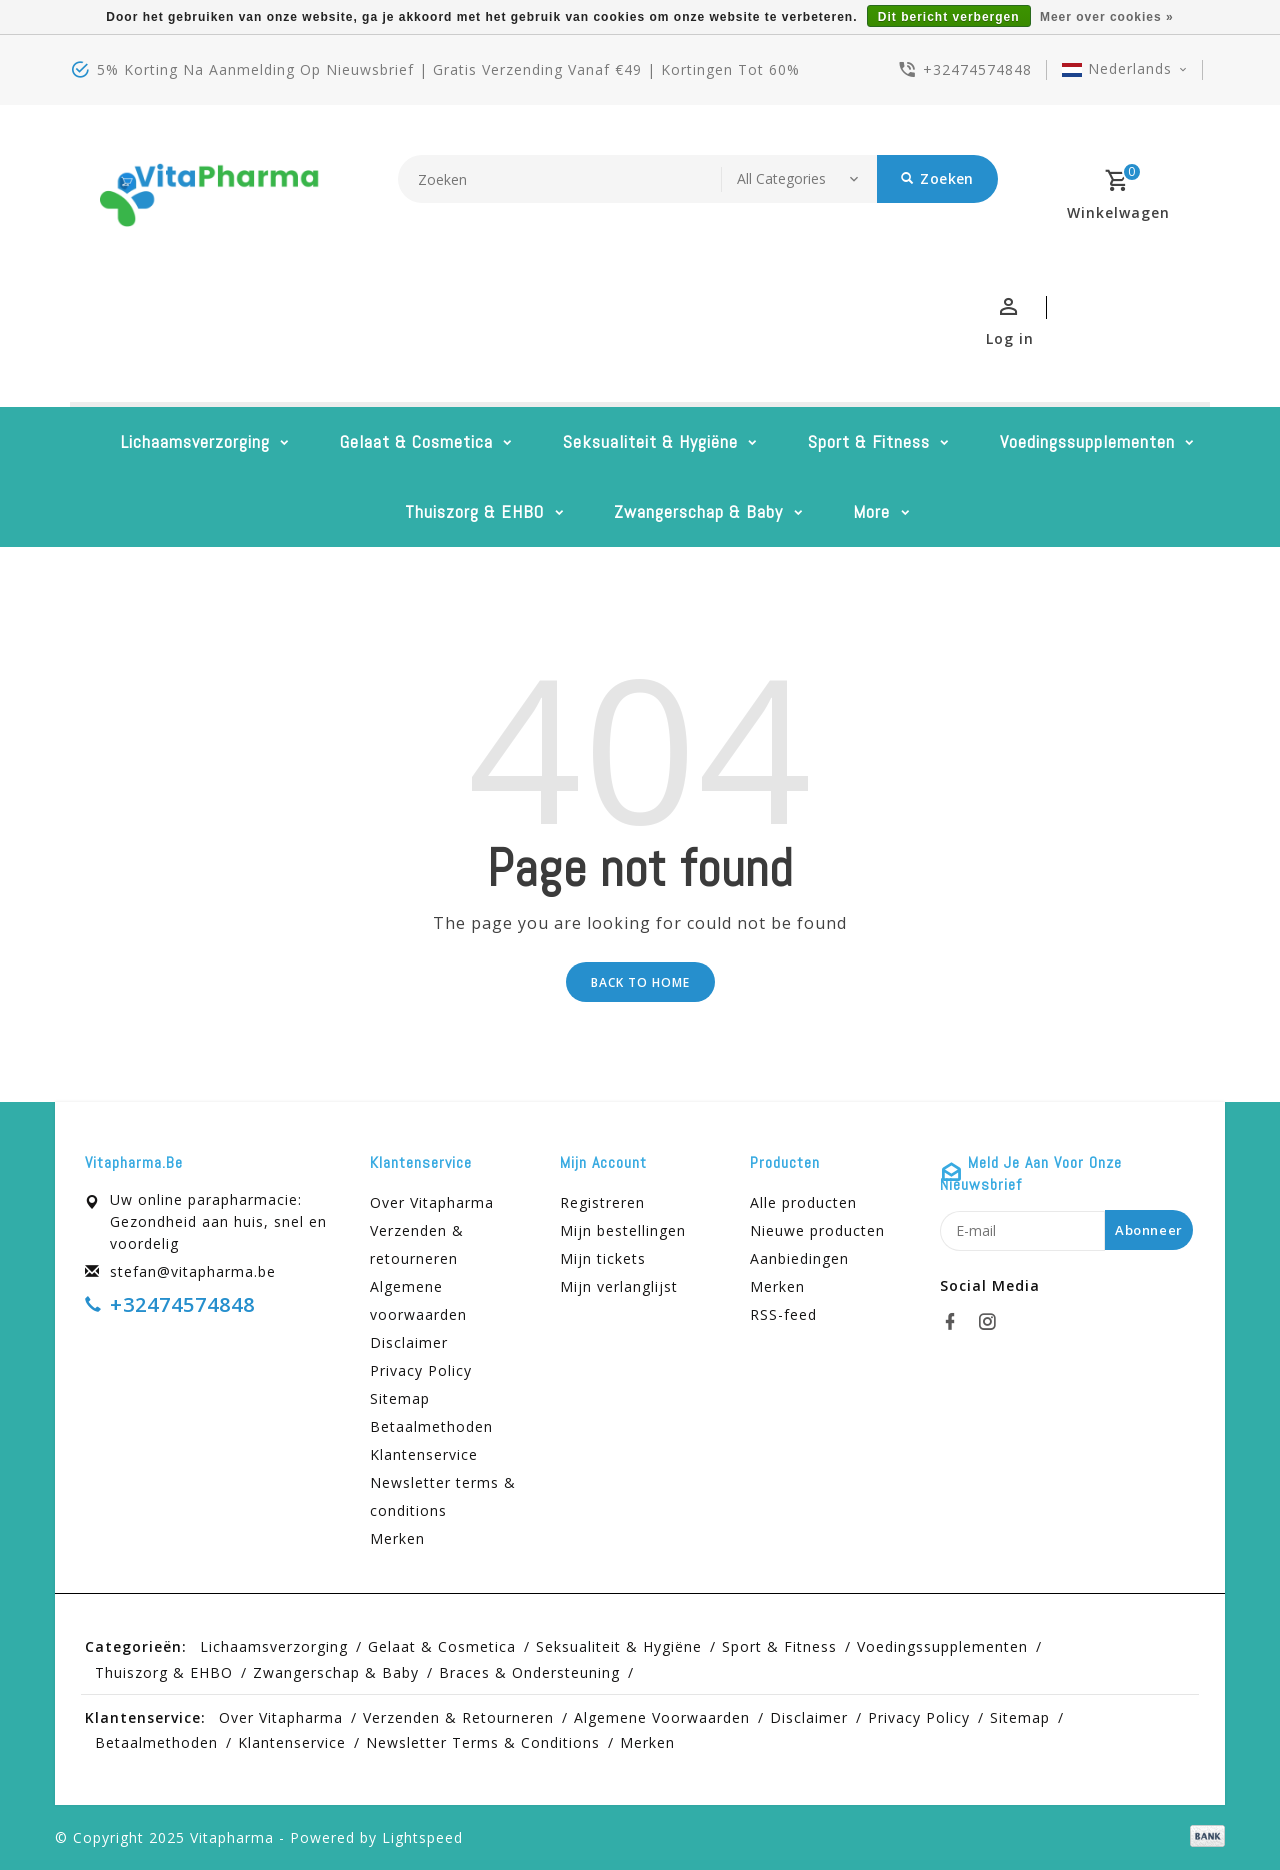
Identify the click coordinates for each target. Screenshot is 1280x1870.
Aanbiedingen (799, 1258)
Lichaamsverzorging (195, 441)
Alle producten (803, 1202)
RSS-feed (783, 1314)
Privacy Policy (421, 1370)
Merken (397, 1538)
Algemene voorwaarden (418, 1300)
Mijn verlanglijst (619, 1286)
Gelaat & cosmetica (416, 441)
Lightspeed (422, 1837)
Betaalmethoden (431, 1426)
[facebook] (956, 1322)
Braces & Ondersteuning (529, 1672)
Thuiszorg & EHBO (474, 511)
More (871, 511)
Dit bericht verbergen (949, 17)
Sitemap (400, 1398)
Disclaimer (409, 1342)
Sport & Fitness (869, 441)
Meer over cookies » (1107, 17)
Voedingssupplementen (1087, 441)
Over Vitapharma (432, 1202)
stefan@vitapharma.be (193, 1271)
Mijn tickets (603, 1258)
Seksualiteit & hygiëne (650, 441)
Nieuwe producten (817, 1230)
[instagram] (993, 1322)
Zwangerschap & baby (698, 511)
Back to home (640, 982)
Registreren (602, 1202)
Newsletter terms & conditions (443, 1496)
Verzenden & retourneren (417, 1244)
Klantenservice (424, 1454)
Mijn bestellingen (623, 1230)
